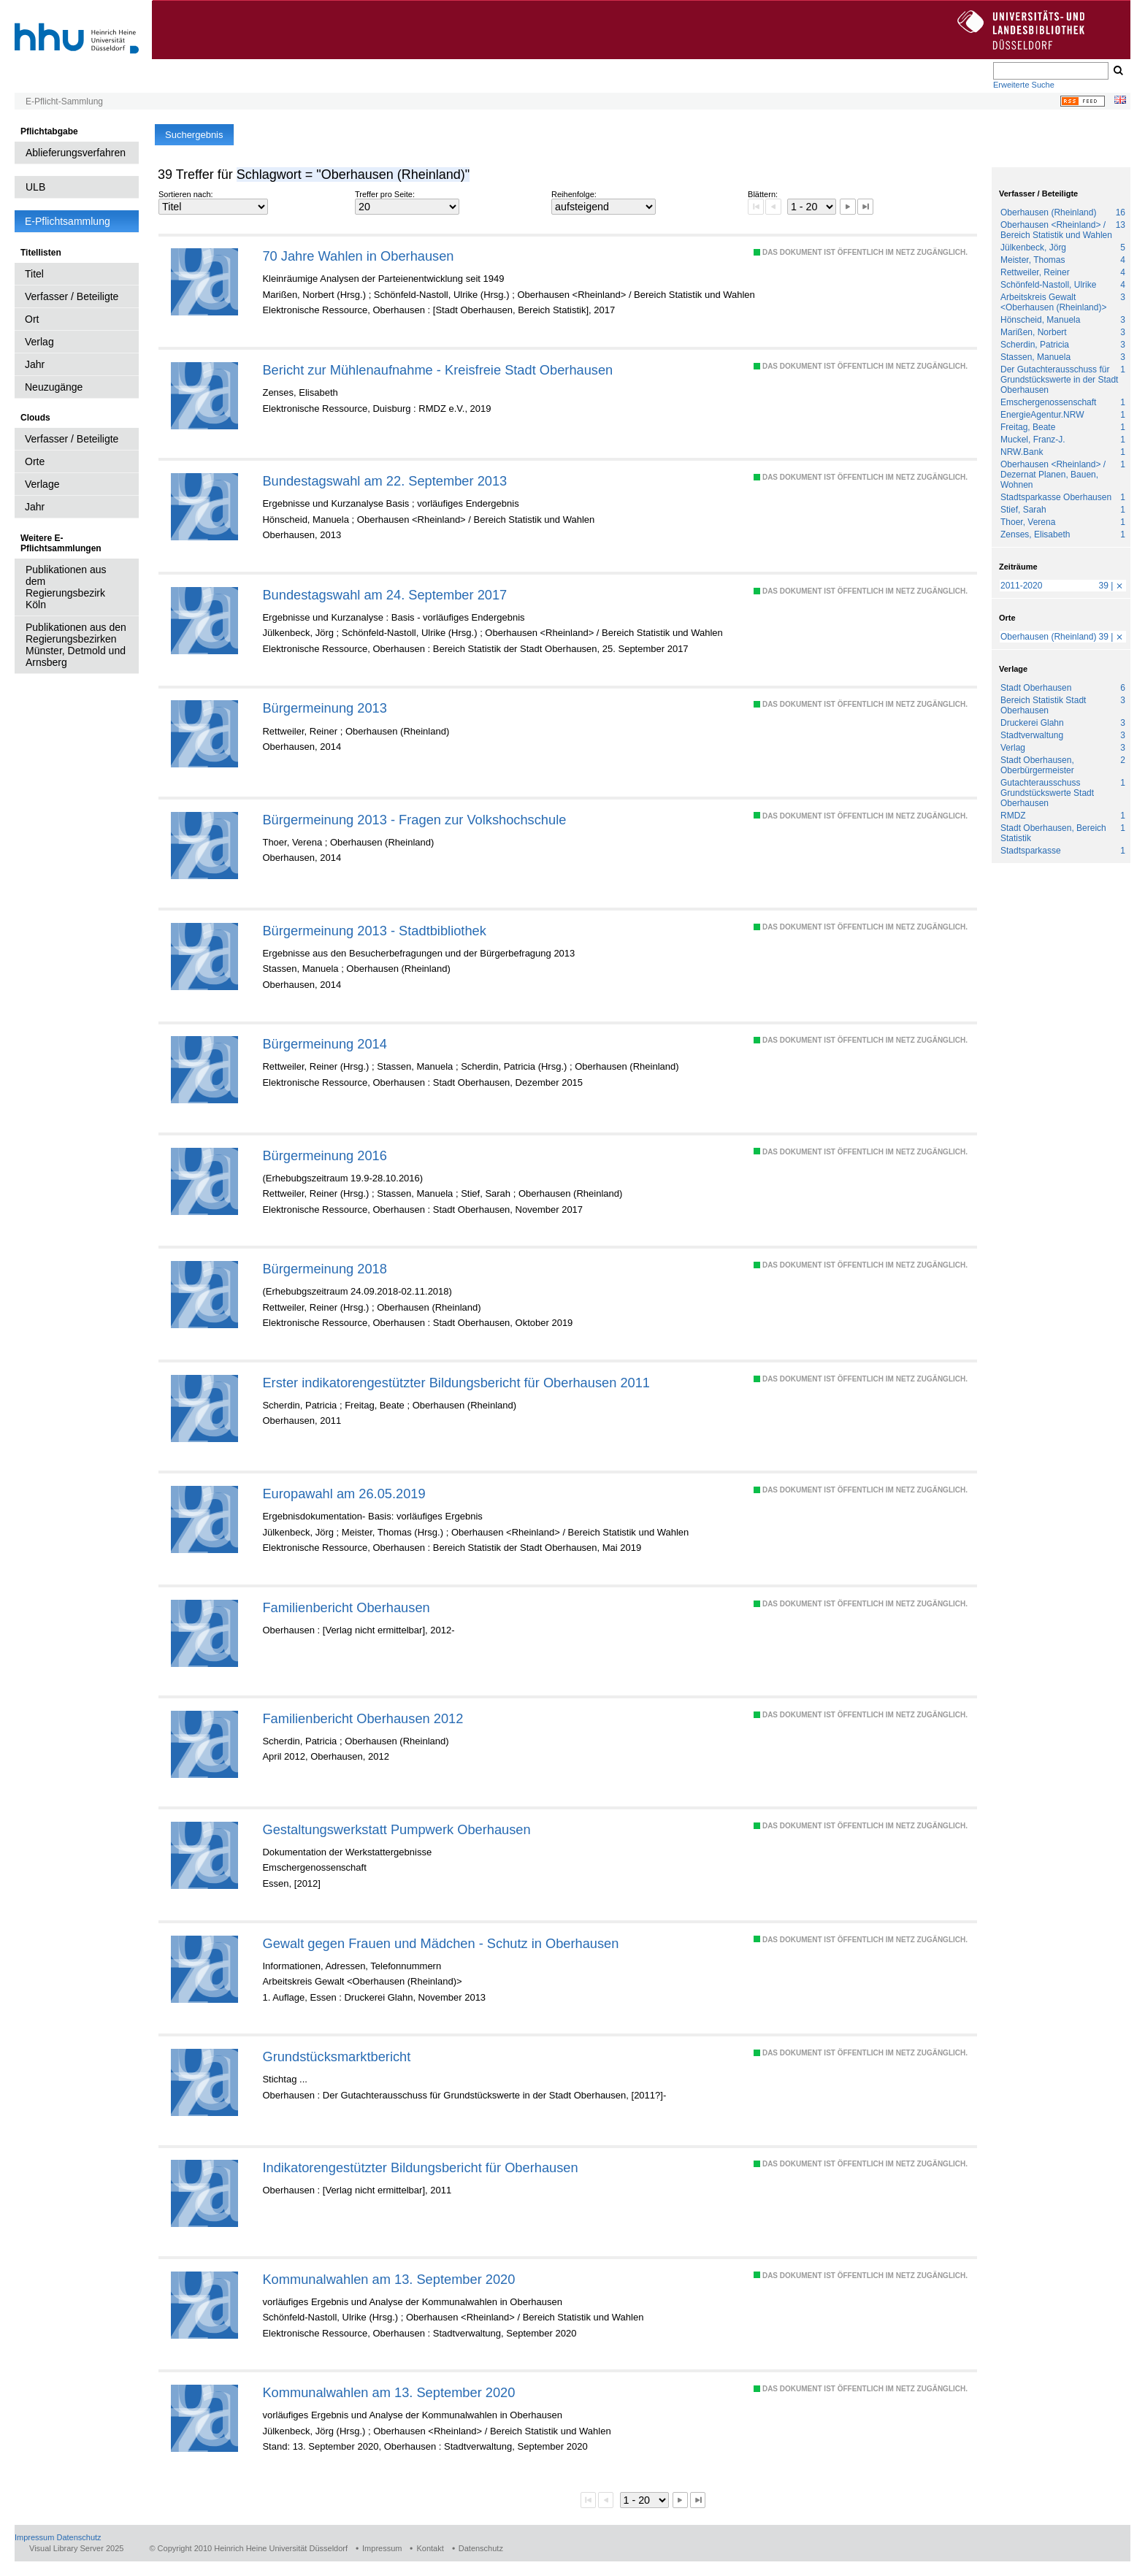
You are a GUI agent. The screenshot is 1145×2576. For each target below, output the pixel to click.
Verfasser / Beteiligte (71, 296)
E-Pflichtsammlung (67, 221)
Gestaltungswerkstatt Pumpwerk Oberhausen (396, 1829)
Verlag (39, 342)
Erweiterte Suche (1023, 84)
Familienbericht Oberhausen (345, 1607)
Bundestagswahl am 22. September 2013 (384, 480)
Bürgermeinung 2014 (324, 1043)
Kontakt (429, 2548)
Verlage (42, 484)
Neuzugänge (54, 387)
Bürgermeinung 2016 (324, 1155)
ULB (35, 187)
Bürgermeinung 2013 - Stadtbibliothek (374, 930)
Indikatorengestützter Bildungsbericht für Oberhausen (420, 2167)
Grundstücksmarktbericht (336, 2056)
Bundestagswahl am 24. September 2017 (384, 594)
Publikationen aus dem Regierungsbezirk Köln (66, 587)
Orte (35, 461)
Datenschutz (78, 2537)
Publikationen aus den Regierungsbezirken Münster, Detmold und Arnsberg (76, 644)
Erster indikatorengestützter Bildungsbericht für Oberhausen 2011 (456, 1382)
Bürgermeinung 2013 (324, 708)
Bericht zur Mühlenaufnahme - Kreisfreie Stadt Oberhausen (437, 369)
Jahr (35, 364)
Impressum (34, 2537)
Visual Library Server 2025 (76, 2548)
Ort (32, 319)
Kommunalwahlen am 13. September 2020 (388, 2279)
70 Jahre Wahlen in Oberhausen (357, 256)
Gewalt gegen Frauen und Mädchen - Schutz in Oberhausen (440, 1943)
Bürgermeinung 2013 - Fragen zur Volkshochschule (414, 819)
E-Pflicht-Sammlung (64, 101)
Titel (34, 274)
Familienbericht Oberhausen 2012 (362, 1718)
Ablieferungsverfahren (76, 152)
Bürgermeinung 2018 (324, 1268)
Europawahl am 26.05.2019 (343, 1493)
